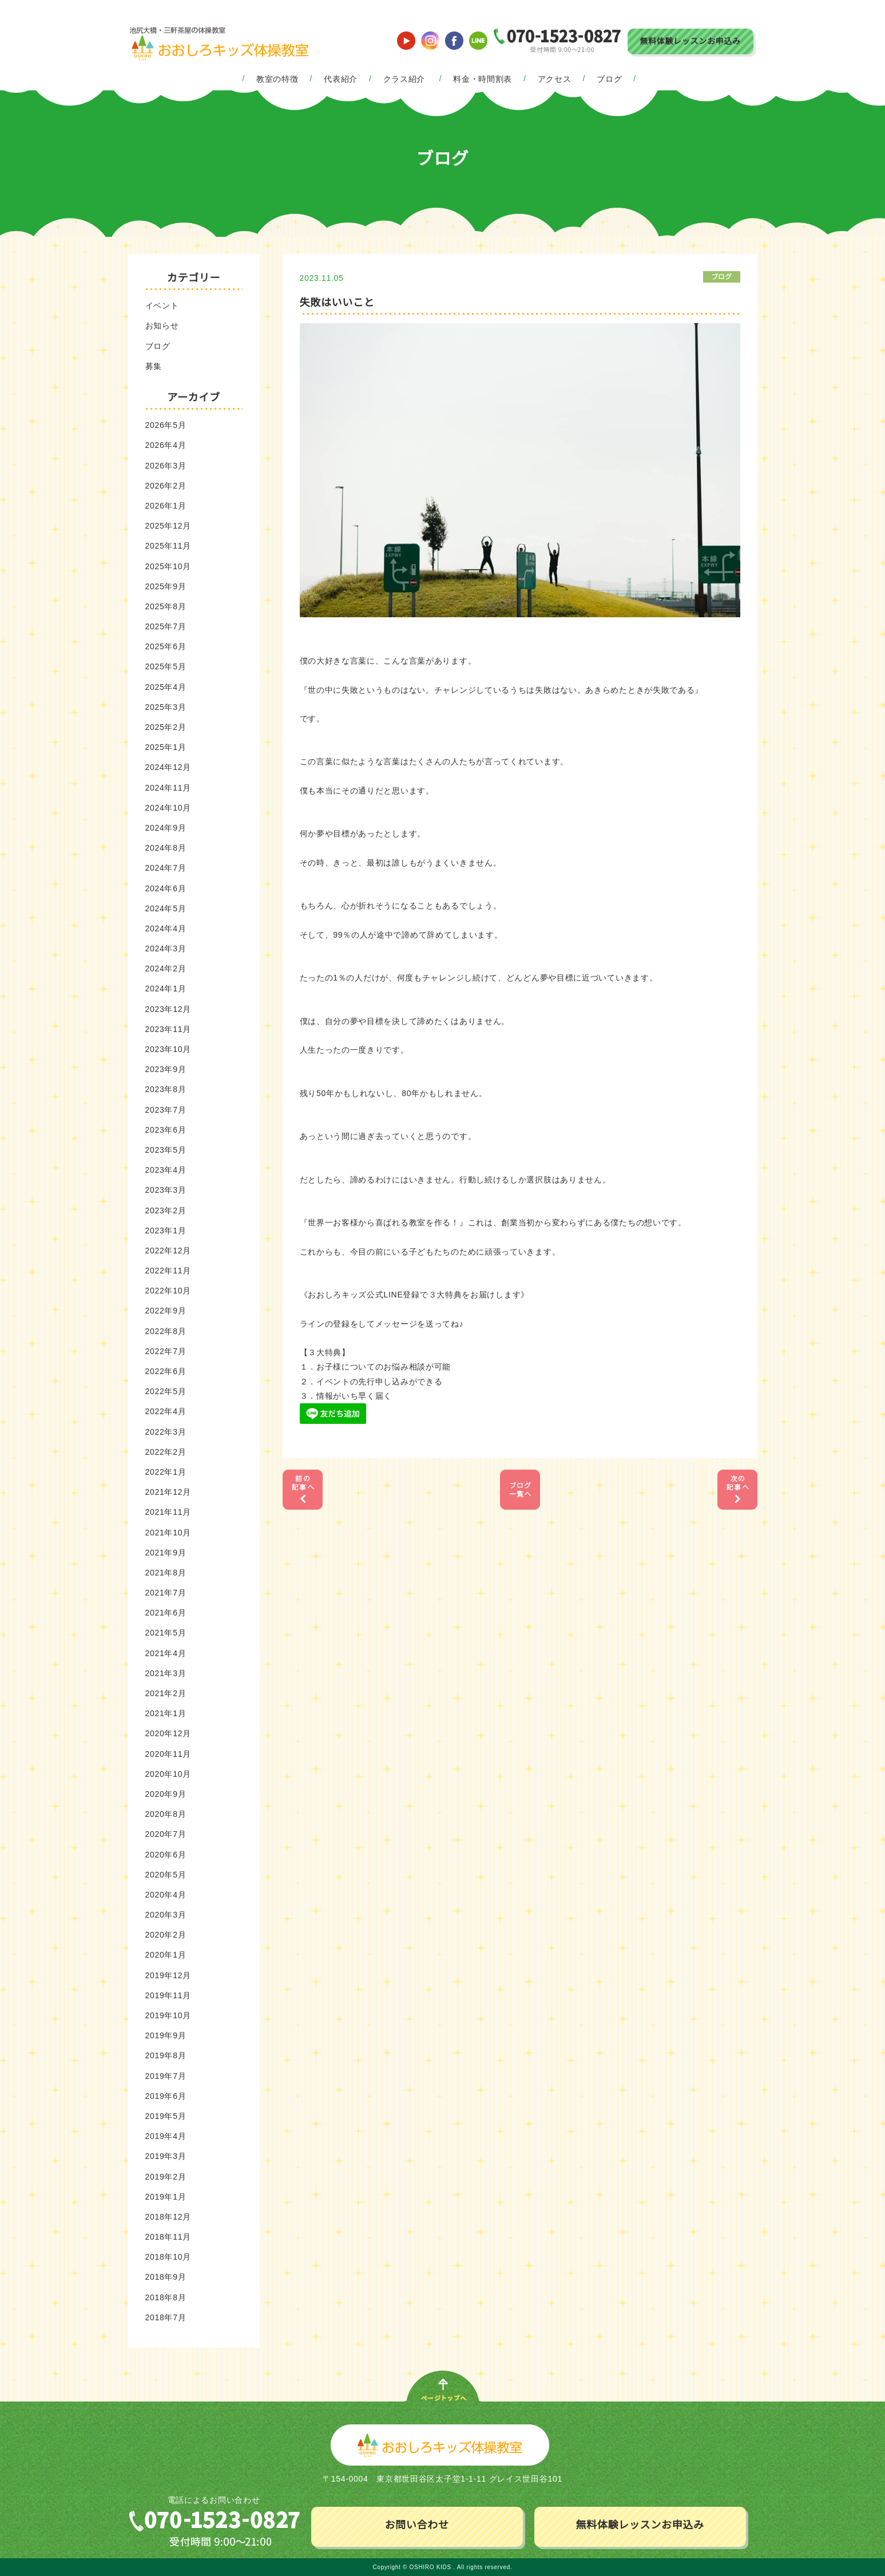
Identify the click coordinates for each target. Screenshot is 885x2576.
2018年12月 (168, 2216)
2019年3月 (165, 2156)
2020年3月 (165, 1914)
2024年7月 (165, 867)
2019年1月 (165, 2196)
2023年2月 (165, 1210)
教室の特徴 (277, 79)
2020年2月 (165, 1934)
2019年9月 (165, 2035)
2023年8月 (165, 1089)
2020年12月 (168, 1733)
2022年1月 (165, 1471)
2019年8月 (165, 2055)
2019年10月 (168, 2015)
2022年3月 (165, 1431)
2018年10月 (168, 2256)
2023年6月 (165, 1129)
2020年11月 (168, 1754)
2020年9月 (165, 1794)
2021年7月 (165, 1592)
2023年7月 (165, 1109)
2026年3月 (165, 465)
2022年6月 (165, 1371)
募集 (153, 366)
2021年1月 (165, 1713)
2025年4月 (165, 687)
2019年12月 (168, 1975)
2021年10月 (168, 1532)
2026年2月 (165, 485)
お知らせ (162, 325)
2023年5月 (165, 1149)
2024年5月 (165, 908)
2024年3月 (165, 948)
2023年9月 (165, 1069)
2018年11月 (168, 2236)
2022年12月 (168, 1250)
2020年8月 (165, 1814)
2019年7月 (165, 2076)
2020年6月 (165, 1854)
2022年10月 (168, 1290)
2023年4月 (165, 1169)
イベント (162, 305)
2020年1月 (165, 1954)
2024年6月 (165, 888)
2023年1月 (165, 1230)
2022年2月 (165, 1451)
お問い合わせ (416, 2525)
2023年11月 (168, 1029)
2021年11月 (168, 1512)
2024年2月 (165, 968)
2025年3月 (165, 707)
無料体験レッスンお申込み (690, 41)
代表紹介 (341, 79)
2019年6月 (165, 2096)
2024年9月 (165, 827)
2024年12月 (168, 767)
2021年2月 (165, 1693)
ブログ (609, 79)
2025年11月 (168, 545)
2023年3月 (165, 1189)
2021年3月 (165, 1673)
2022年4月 (165, 1411)
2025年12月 (168, 525)
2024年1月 (165, 988)
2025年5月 (165, 666)
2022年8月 (165, 1331)
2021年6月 (165, 1612)
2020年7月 (165, 1834)
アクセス (555, 79)
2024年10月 (168, 807)
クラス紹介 (404, 79)
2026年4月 (165, 445)
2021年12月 (168, 1492)
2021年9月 (165, 1552)
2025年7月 (165, 626)
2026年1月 (165, 505)
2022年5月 (165, 1391)
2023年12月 (168, 1009)
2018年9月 (165, 2276)
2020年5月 (165, 1874)
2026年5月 (165, 425)
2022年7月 (165, 1351)
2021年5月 (165, 1632)
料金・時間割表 (482, 79)
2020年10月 (168, 1774)
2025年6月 (165, 646)
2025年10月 (168, 566)
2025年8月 (165, 606)
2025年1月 (165, 747)
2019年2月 (165, 2176)
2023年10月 (168, 1049)
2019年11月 (168, 1995)
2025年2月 (165, 727)
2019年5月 (165, 2116)
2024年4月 (165, 928)
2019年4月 (165, 2136)
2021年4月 (165, 1653)
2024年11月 (168, 787)
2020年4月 (165, 1894)
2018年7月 (165, 2317)
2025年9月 (165, 586)
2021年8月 (165, 1572)
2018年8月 (165, 2297)
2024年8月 (165, 847)
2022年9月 (165, 1310)
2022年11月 (168, 1270)
